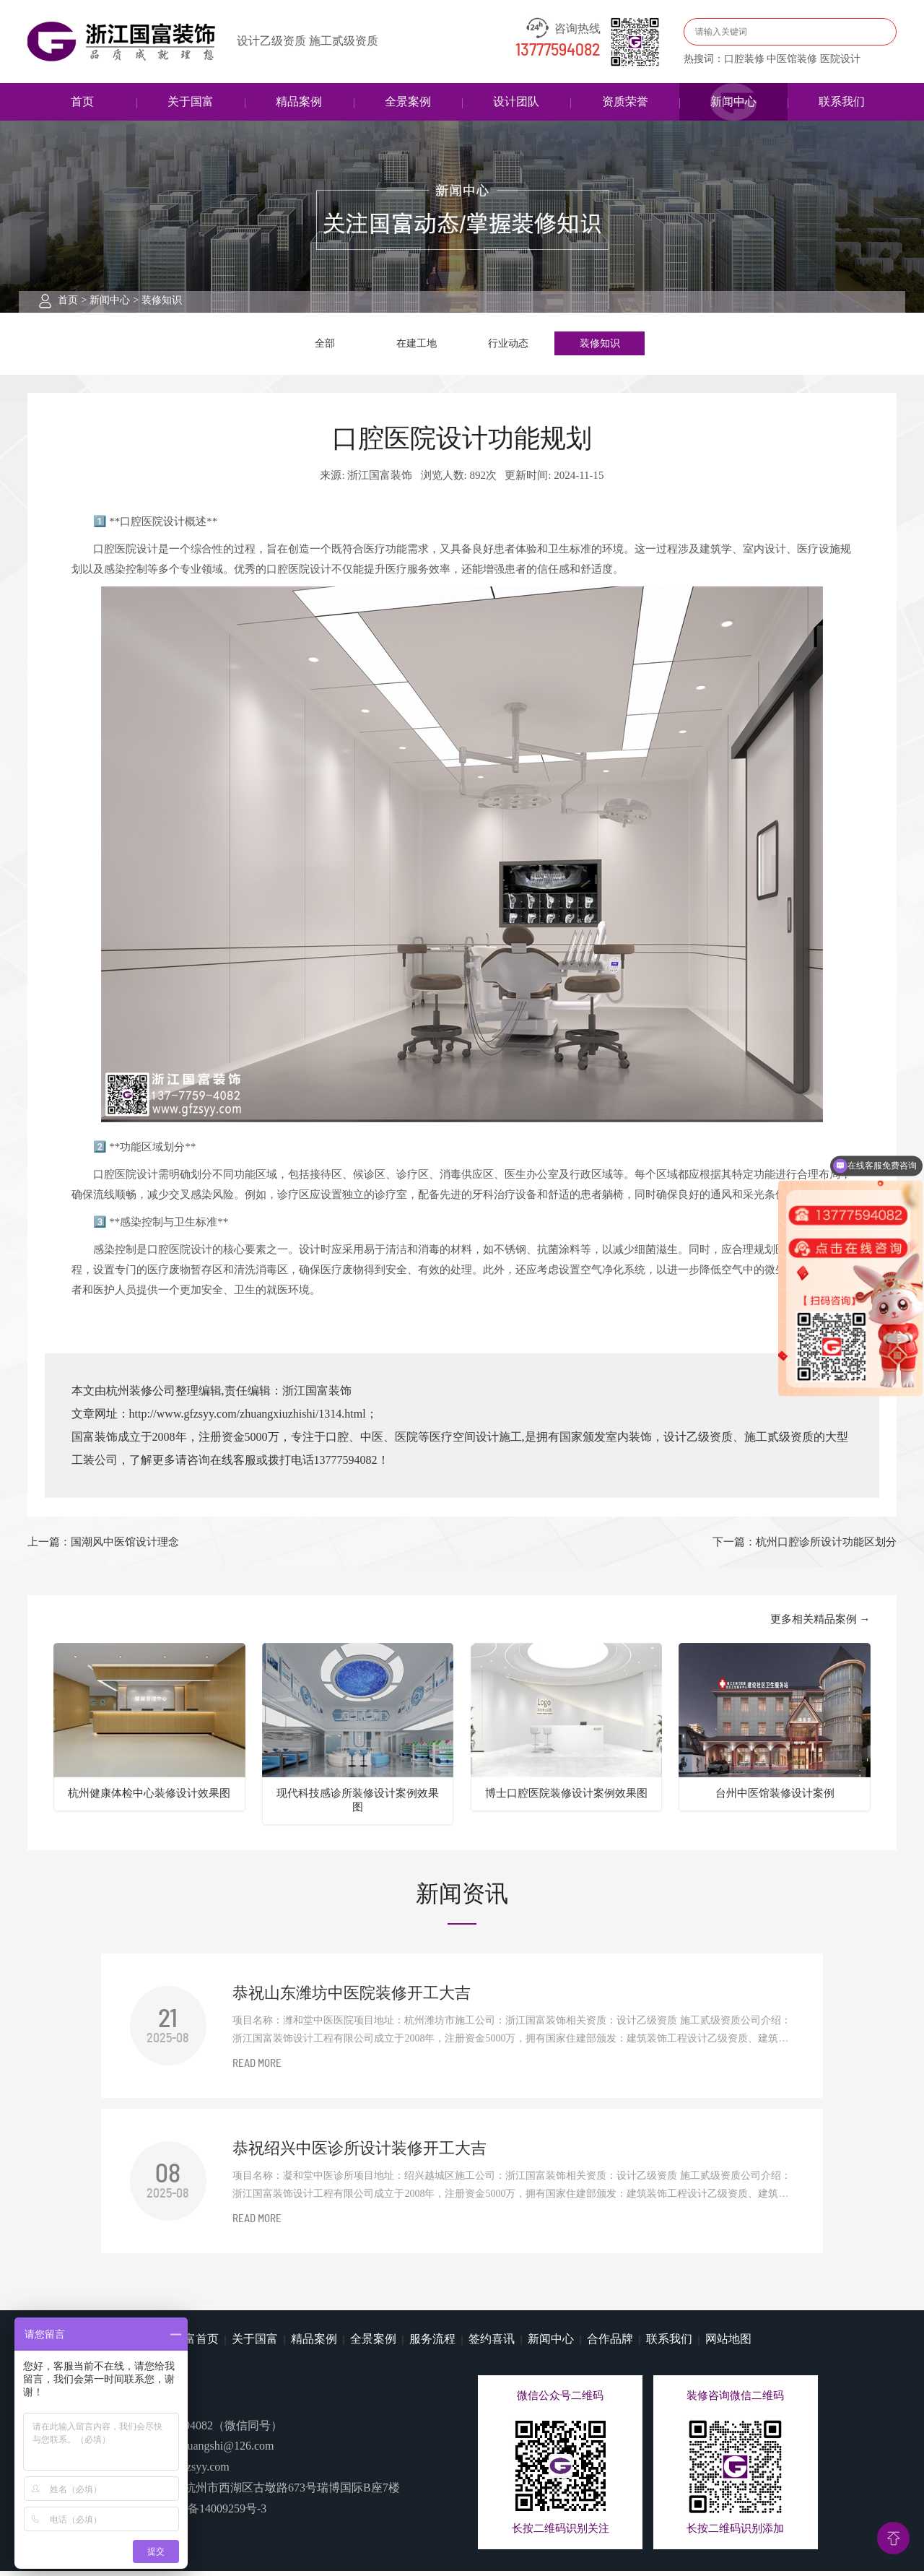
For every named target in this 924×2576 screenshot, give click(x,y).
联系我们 (842, 101)
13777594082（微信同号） (215, 2430)
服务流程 (432, 2344)
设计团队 (516, 101)
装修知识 (161, 300)
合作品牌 (610, 2344)
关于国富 (190, 101)
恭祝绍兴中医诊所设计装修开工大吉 (359, 2153)
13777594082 (558, 50)
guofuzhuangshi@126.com (211, 2451)
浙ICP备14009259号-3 (212, 2513)
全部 (325, 345)
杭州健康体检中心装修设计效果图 (149, 1798)
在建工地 (416, 345)
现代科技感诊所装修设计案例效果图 (357, 1805)
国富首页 (196, 2344)
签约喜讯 (491, 2344)
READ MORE (257, 2068)
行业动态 (508, 345)
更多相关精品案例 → (820, 1624)
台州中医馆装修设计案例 (774, 1798)
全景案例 (408, 101)
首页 (82, 101)
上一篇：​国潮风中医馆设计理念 (103, 1547)
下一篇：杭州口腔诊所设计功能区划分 (804, 1547)
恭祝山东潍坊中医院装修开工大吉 (351, 1998)
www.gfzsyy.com (189, 2472)
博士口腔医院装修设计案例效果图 (566, 1798)
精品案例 (299, 101)
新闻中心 (733, 101)
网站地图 (728, 2344)
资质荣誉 (625, 101)
